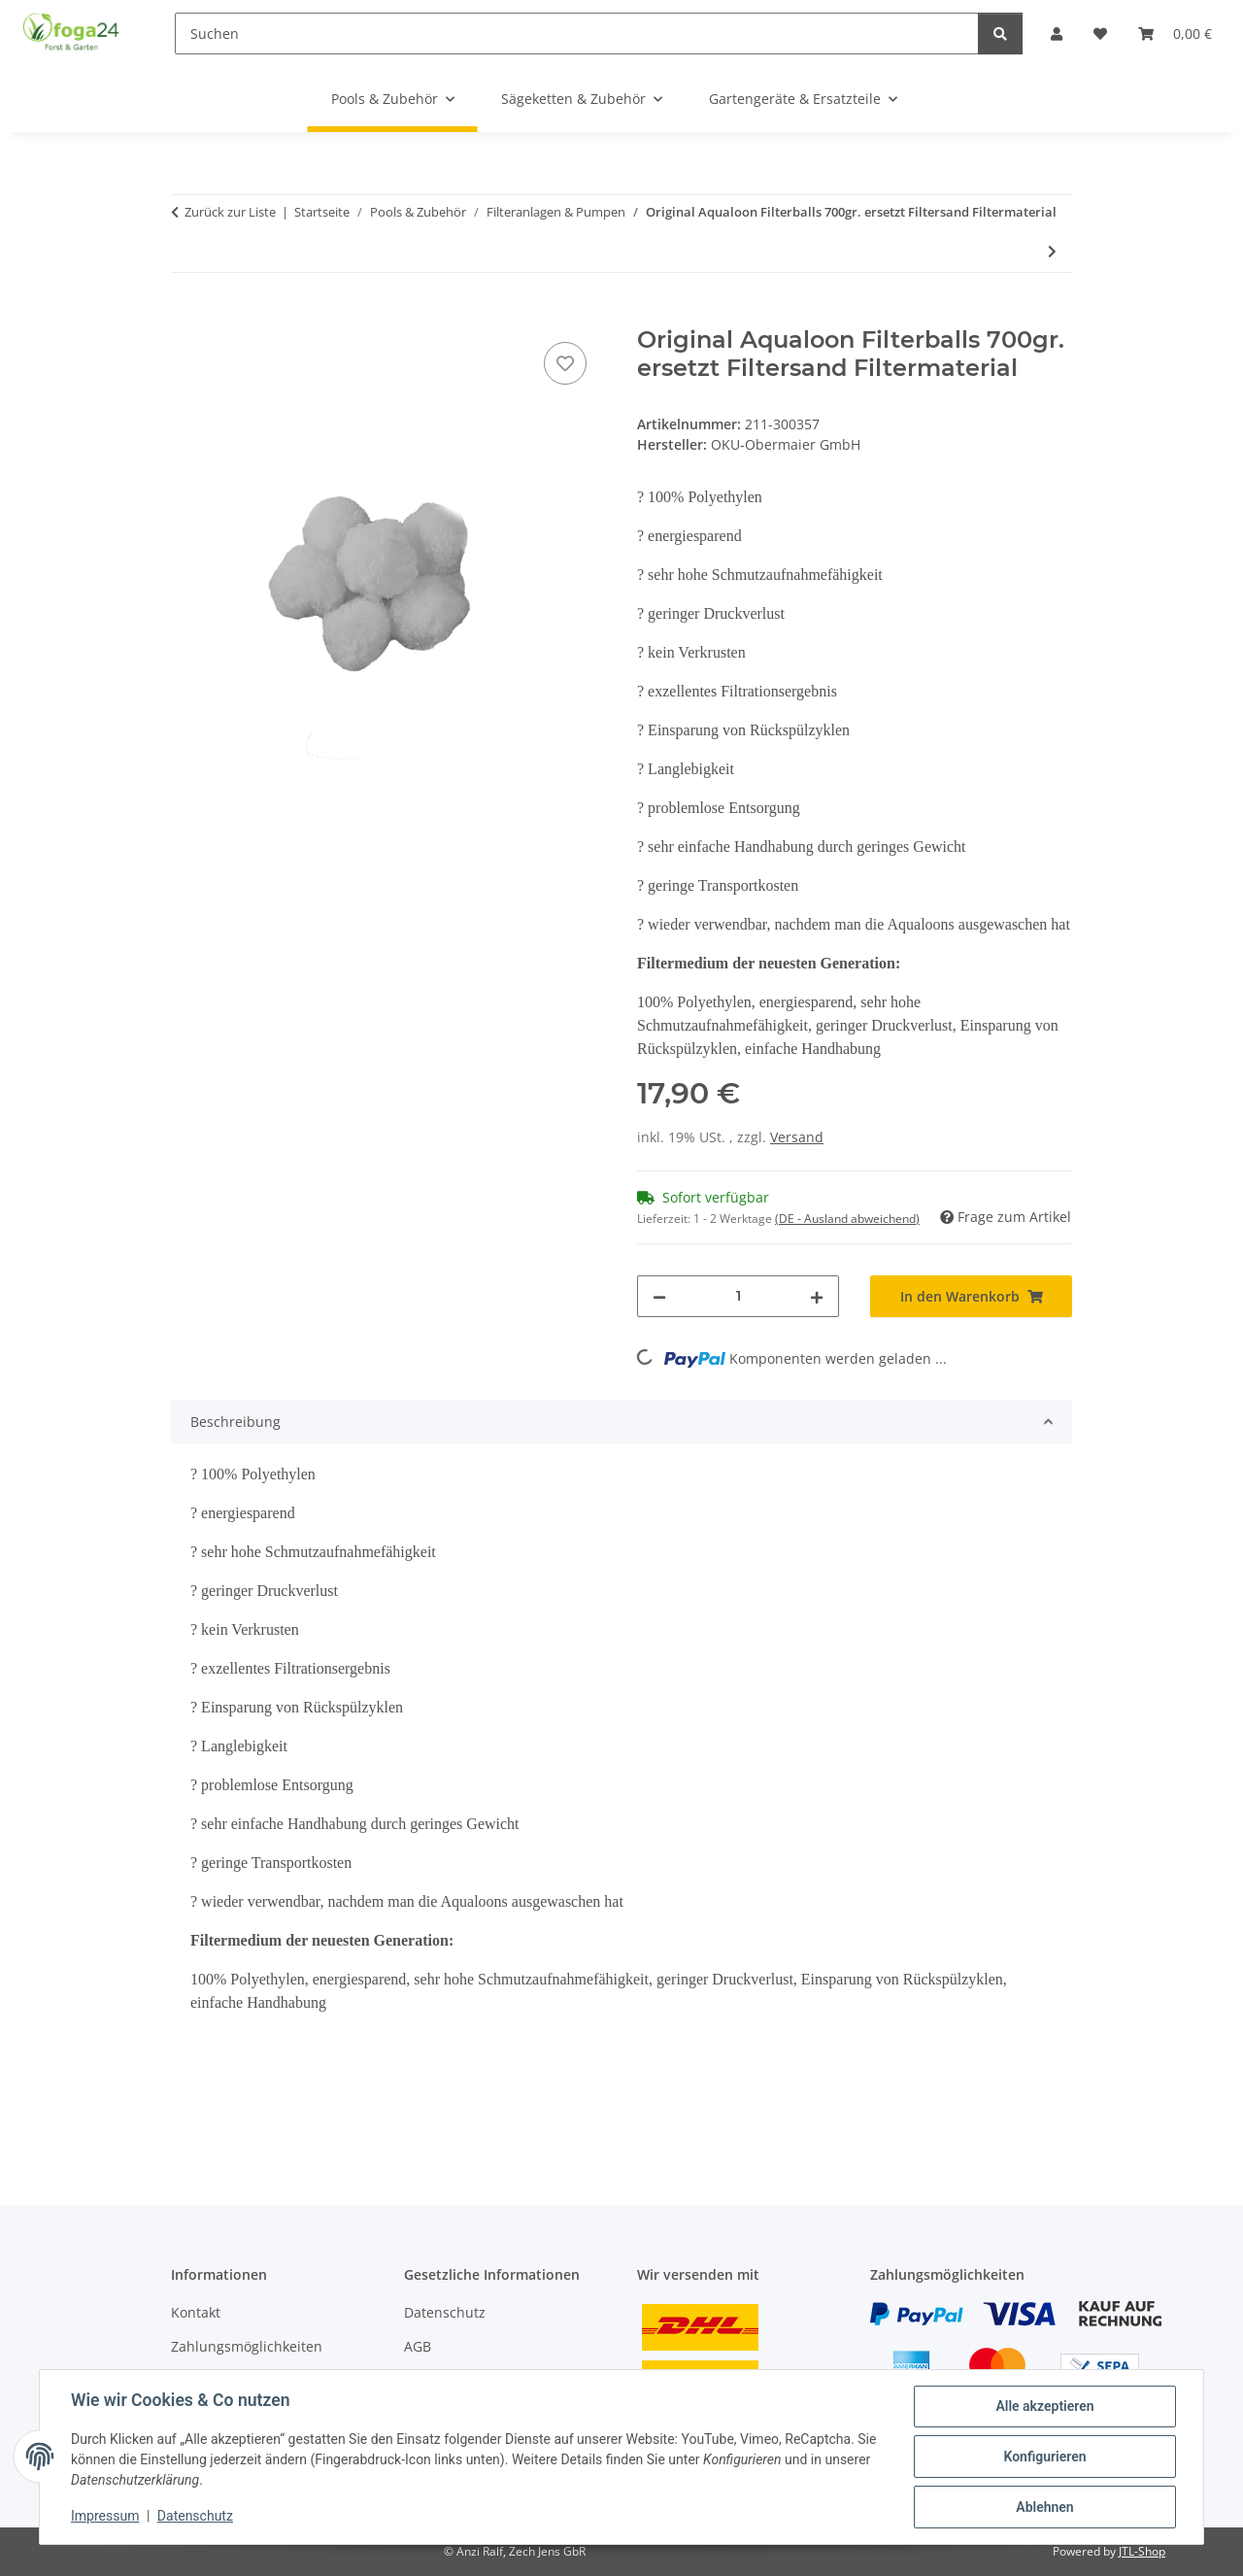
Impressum (105, 2516)
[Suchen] (577, 33)
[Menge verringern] (659, 1296)
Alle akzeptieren (1044, 2406)
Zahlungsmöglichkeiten (246, 2346)
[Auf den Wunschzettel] (565, 363)
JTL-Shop (1142, 2551)
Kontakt (195, 2312)
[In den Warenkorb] (186, 315)
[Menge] (738, 1296)
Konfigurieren (1044, 2456)
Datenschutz (195, 2516)
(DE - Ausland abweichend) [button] (847, 1218)
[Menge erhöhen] (816, 1296)
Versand (796, 1137)
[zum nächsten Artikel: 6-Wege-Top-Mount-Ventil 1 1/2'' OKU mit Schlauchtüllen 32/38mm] (1052, 251)
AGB (417, 2346)
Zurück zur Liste (230, 211)
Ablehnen (1044, 2507)
